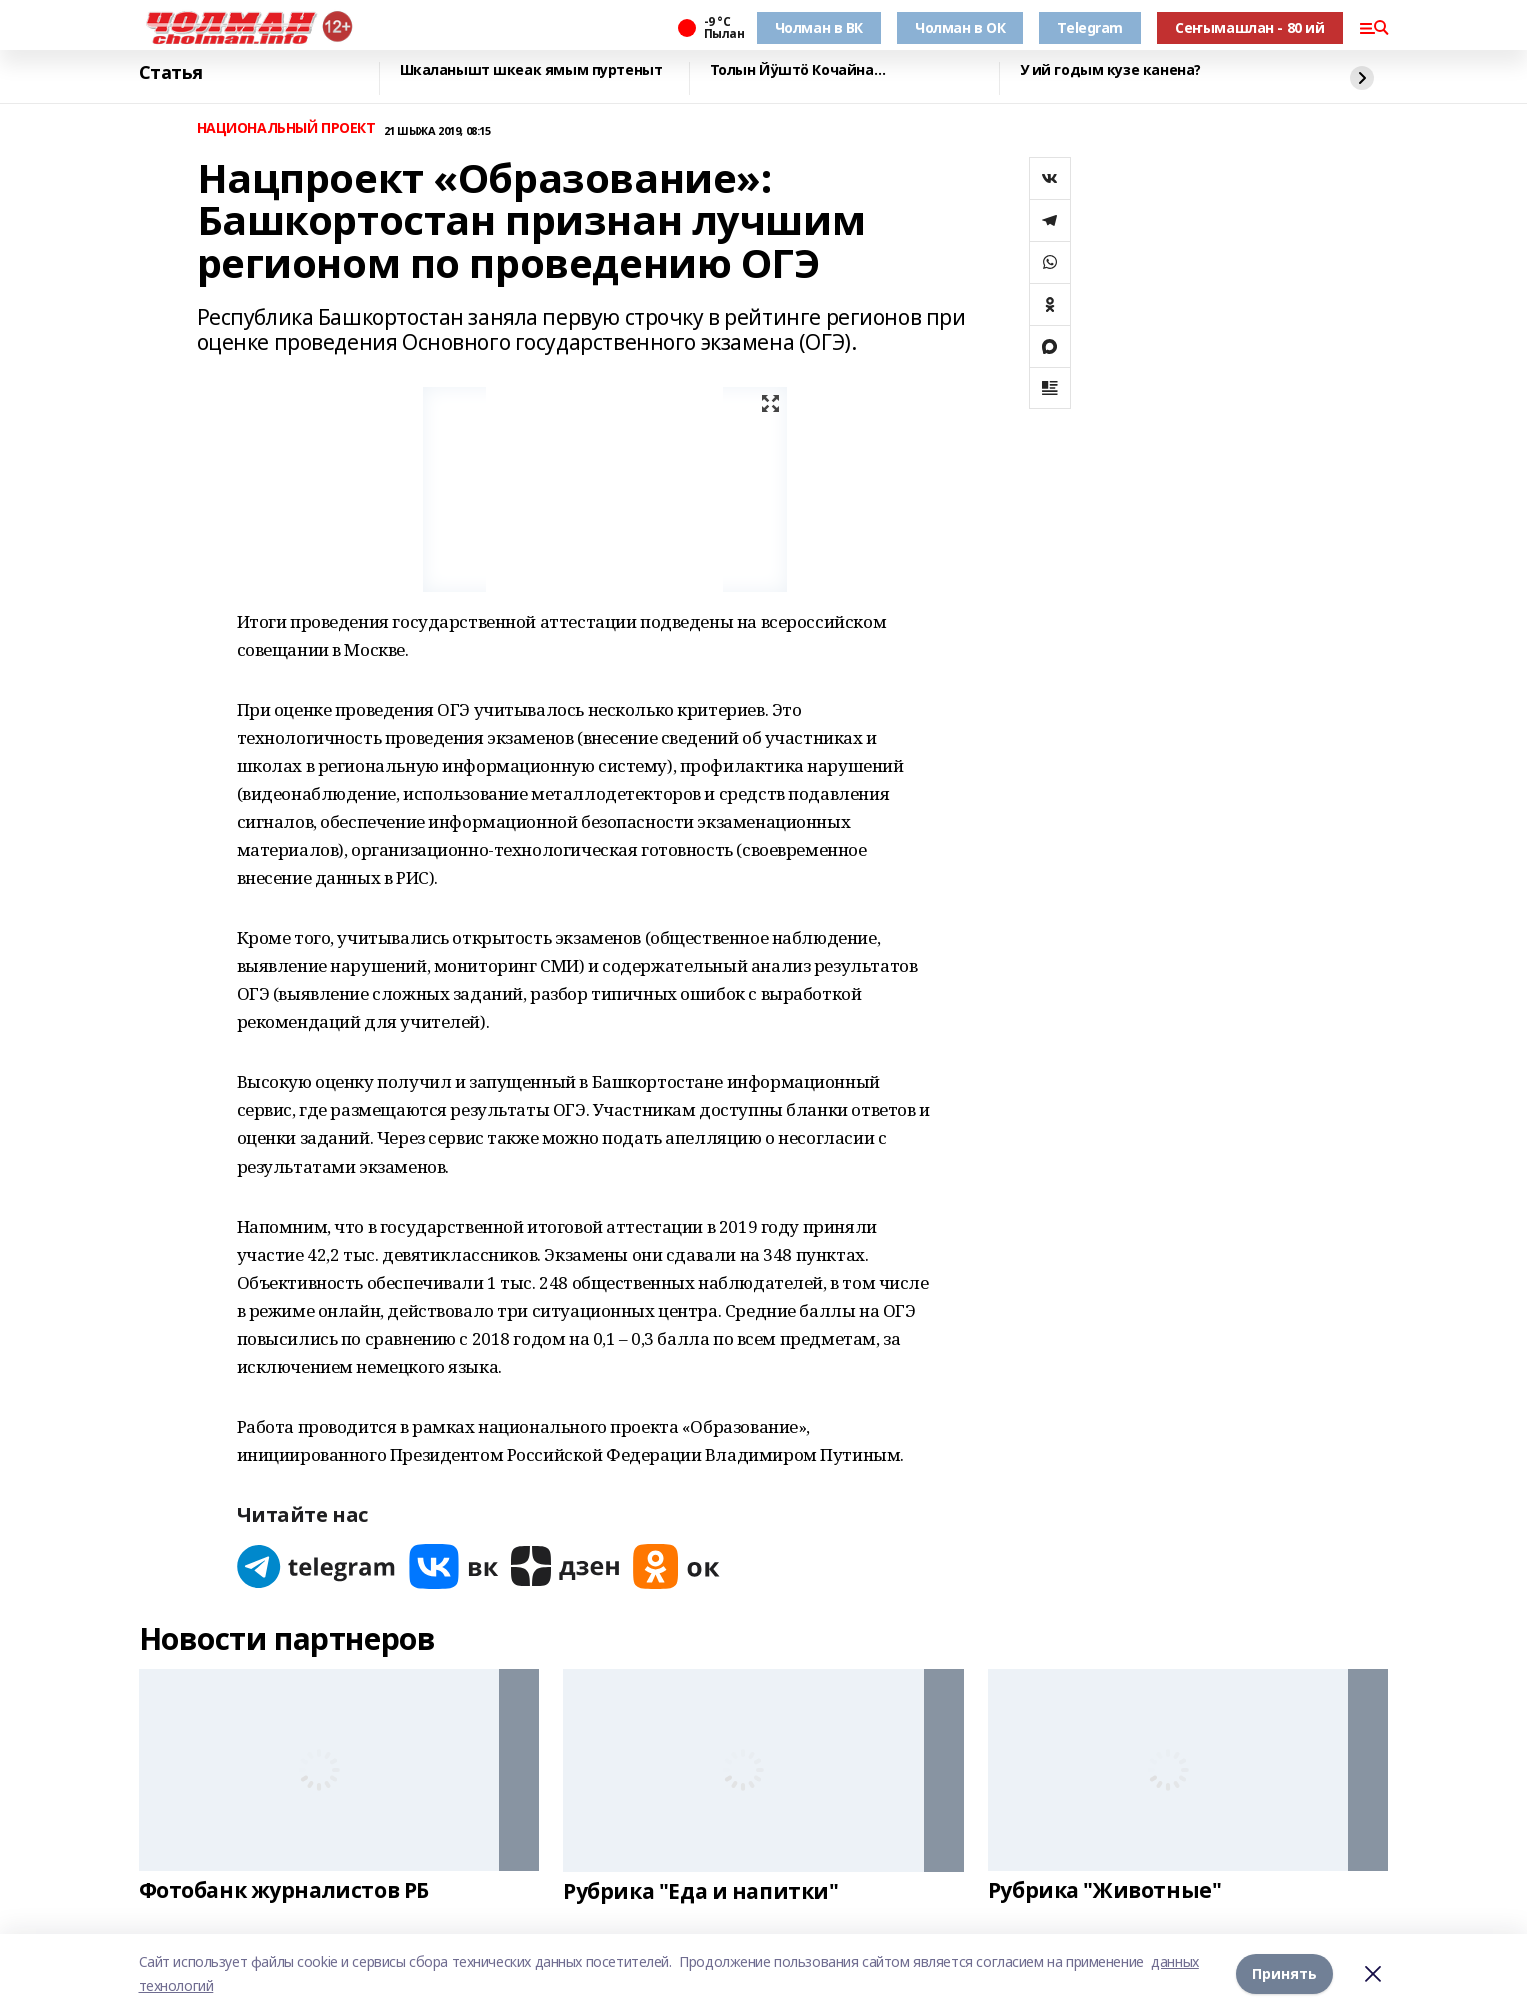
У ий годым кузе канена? (1110, 70)
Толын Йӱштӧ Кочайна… (798, 70)
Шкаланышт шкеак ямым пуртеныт (531, 70)
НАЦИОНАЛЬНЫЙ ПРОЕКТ (286, 128)
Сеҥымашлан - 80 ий (1249, 27)
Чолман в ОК (960, 27)
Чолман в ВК (819, 27)
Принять (1284, 1973)
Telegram (1090, 27)
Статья (171, 73)
